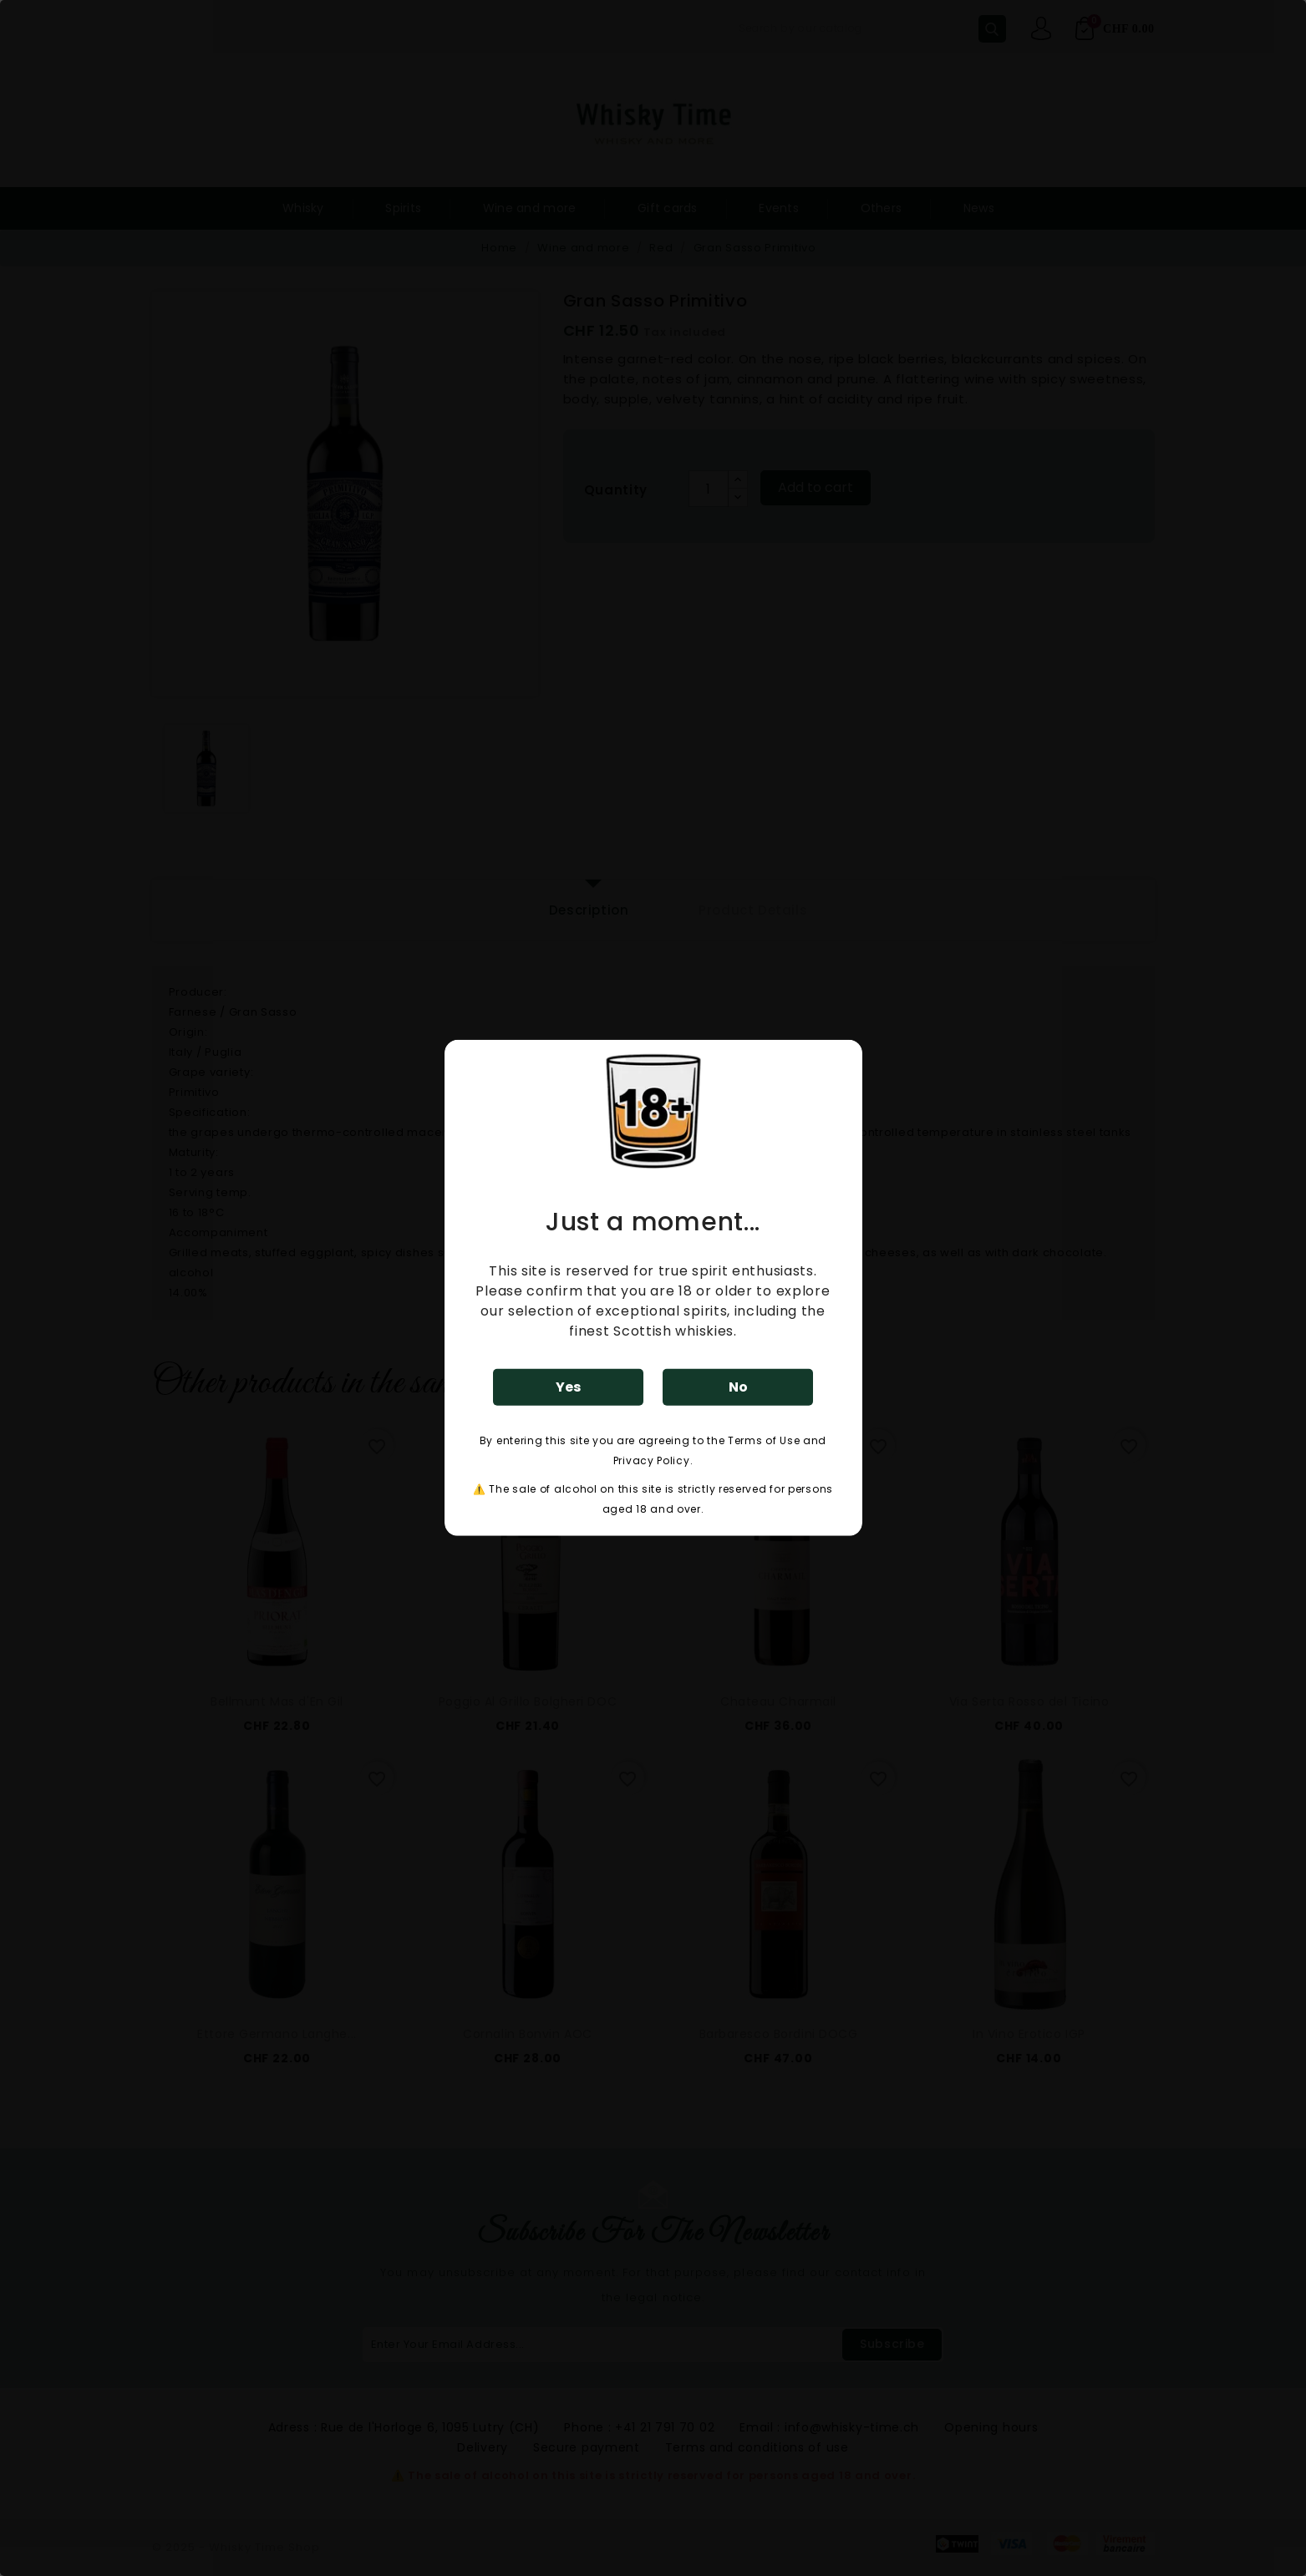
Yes (568, 1387)
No (738, 1387)
